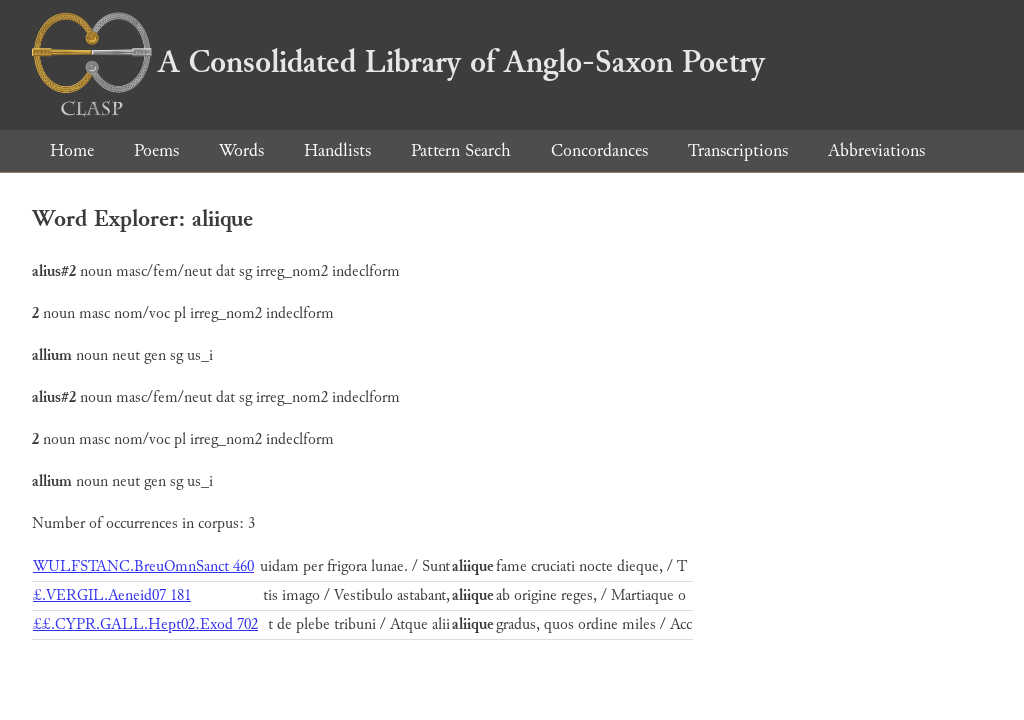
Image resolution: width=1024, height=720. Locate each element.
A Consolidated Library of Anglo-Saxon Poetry (398, 62)
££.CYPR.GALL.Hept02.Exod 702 (145, 624)
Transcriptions (738, 150)
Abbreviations (876, 150)
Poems (156, 150)
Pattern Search (461, 150)
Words (241, 150)
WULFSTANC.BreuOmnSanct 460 (143, 566)
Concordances (599, 150)
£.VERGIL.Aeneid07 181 (112, 595)
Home (72, 150)
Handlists (337, 150)
